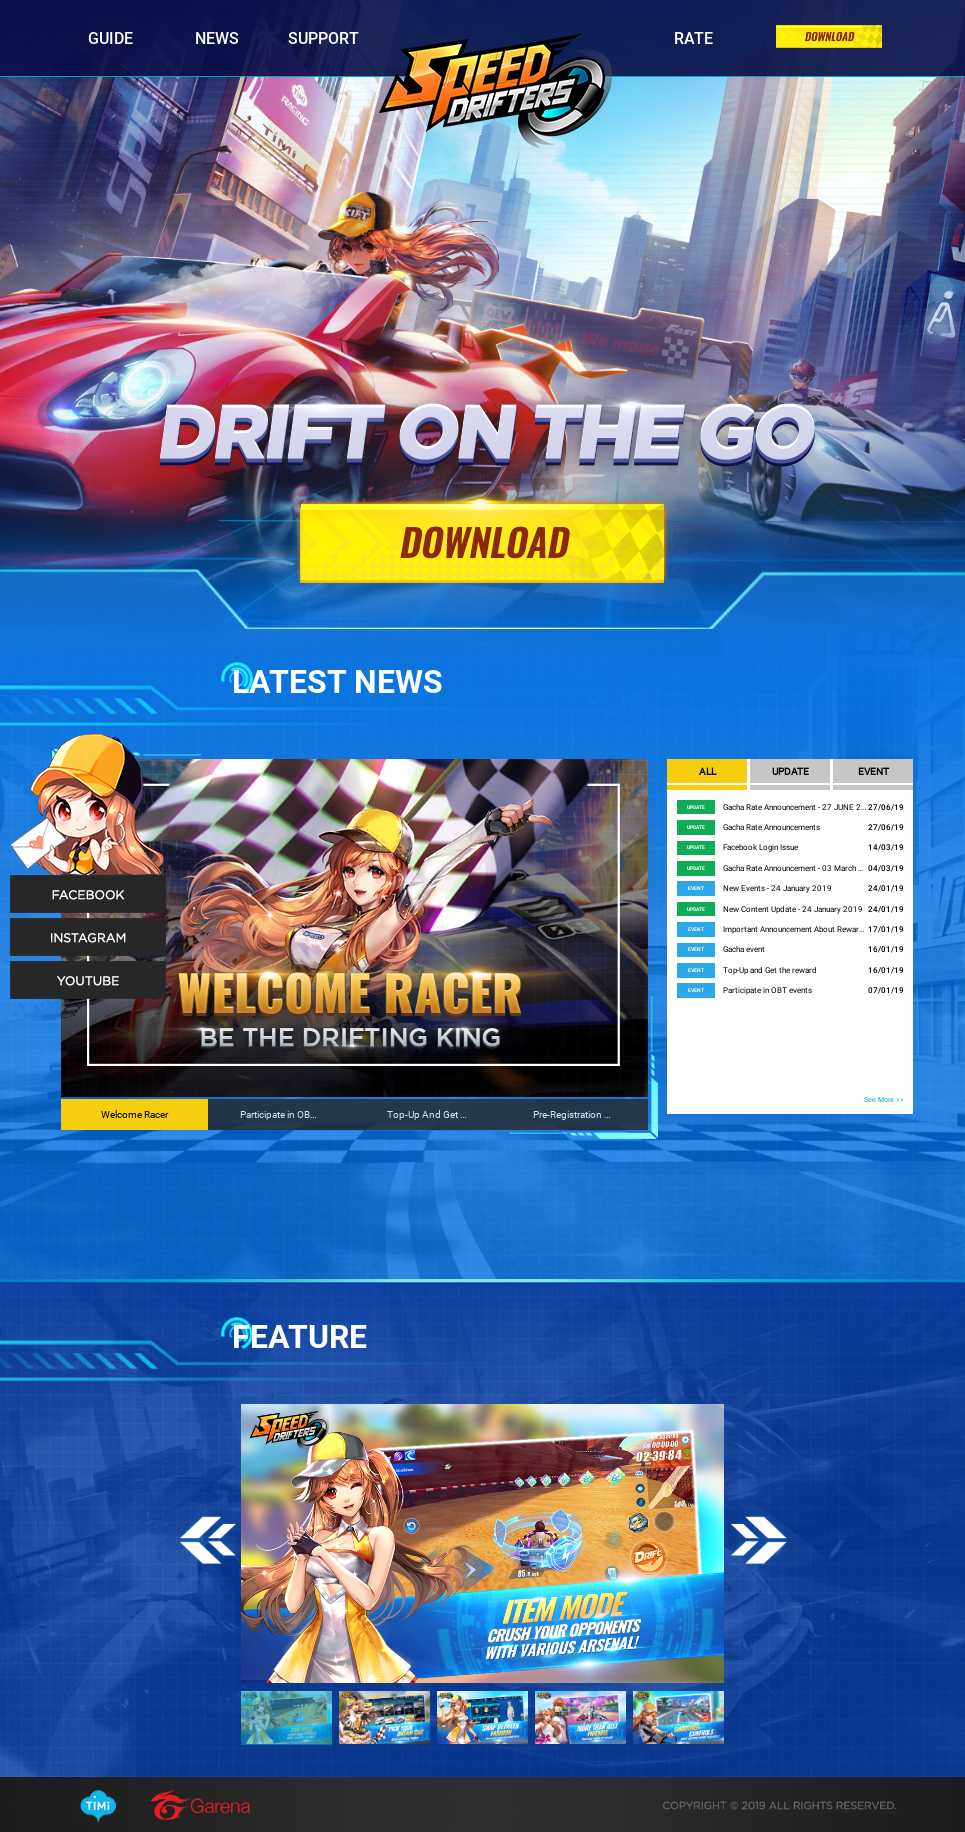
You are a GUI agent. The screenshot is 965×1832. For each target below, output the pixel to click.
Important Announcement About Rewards (795, 929)
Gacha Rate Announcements (771, 827)
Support (323, 38)
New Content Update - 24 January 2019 (793, 909)
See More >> (884, 1100)
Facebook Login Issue (760, 847)
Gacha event (744, 949)
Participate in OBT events (767, 990)
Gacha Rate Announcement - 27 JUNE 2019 (795, 807)
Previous (207, 1541)
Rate (693, 38)
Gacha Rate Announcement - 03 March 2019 (795, 868)
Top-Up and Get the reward (770, 970)
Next (758, 1541)
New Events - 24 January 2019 (777, 888)
